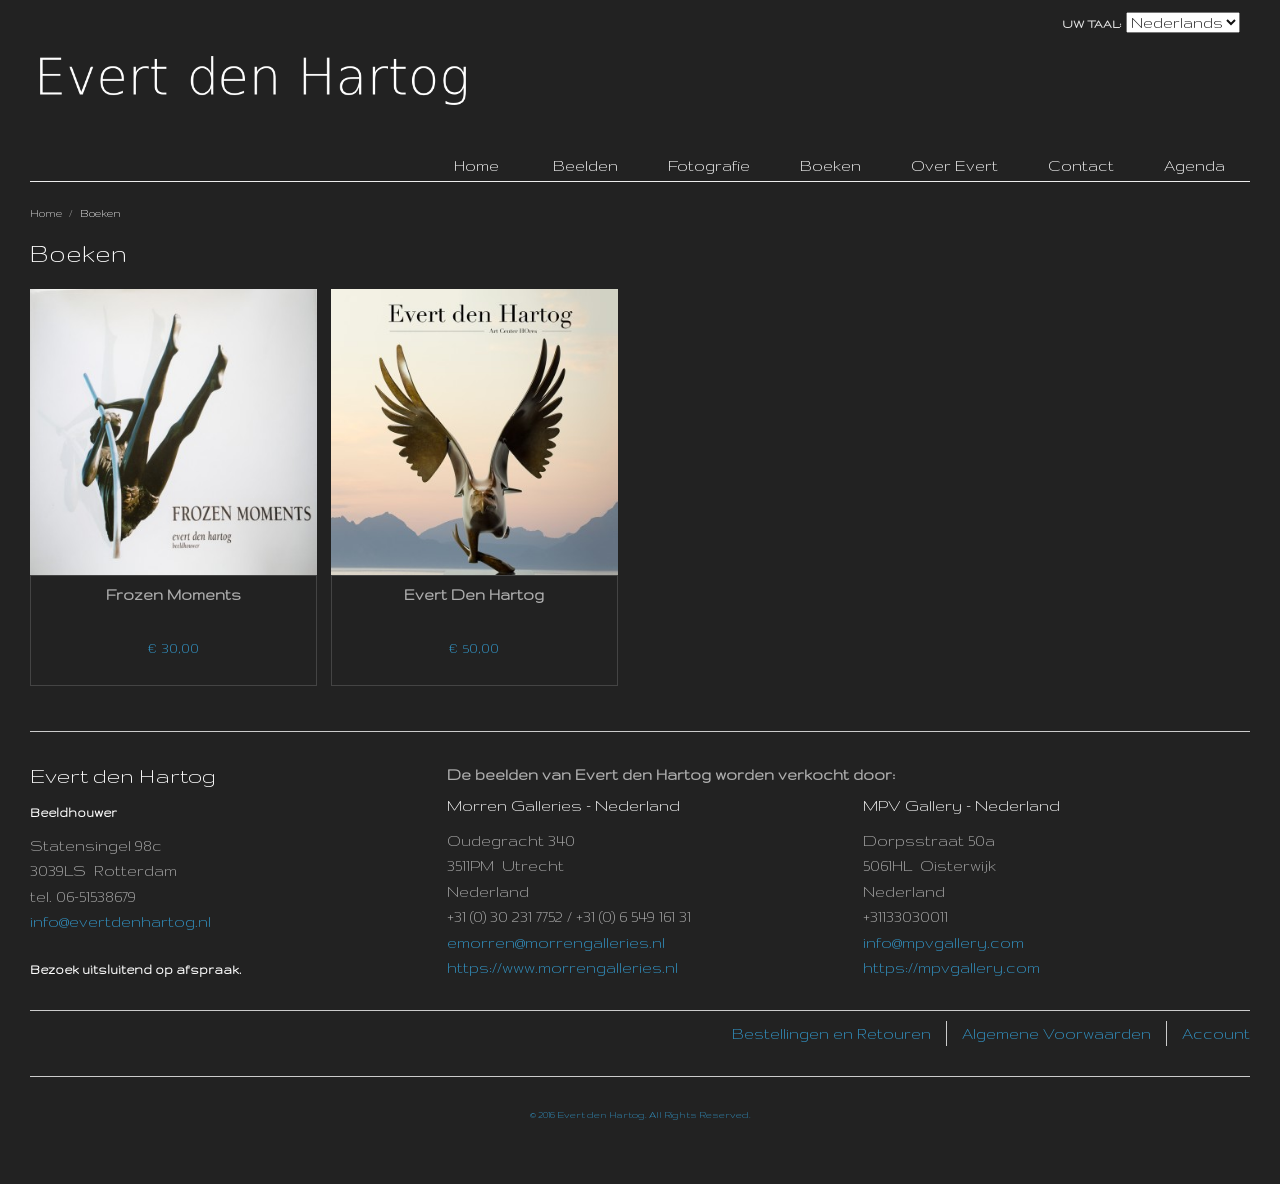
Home (46, 213)
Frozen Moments (173, 594)
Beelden (585, 165)
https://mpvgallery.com (951, 967)
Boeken (830, 165)
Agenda (1194, 165)
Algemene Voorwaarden (1056, 1033)
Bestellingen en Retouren (831, 1033)
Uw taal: (1092, 24)
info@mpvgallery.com (943, 942)
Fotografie (709, 165)
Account (1216, 1033)
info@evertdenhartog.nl (120, 921)
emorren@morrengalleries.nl (556, 942)
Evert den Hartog (474, 594)
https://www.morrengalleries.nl (562, 967)
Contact (1081, 165)
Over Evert (954, 165)
